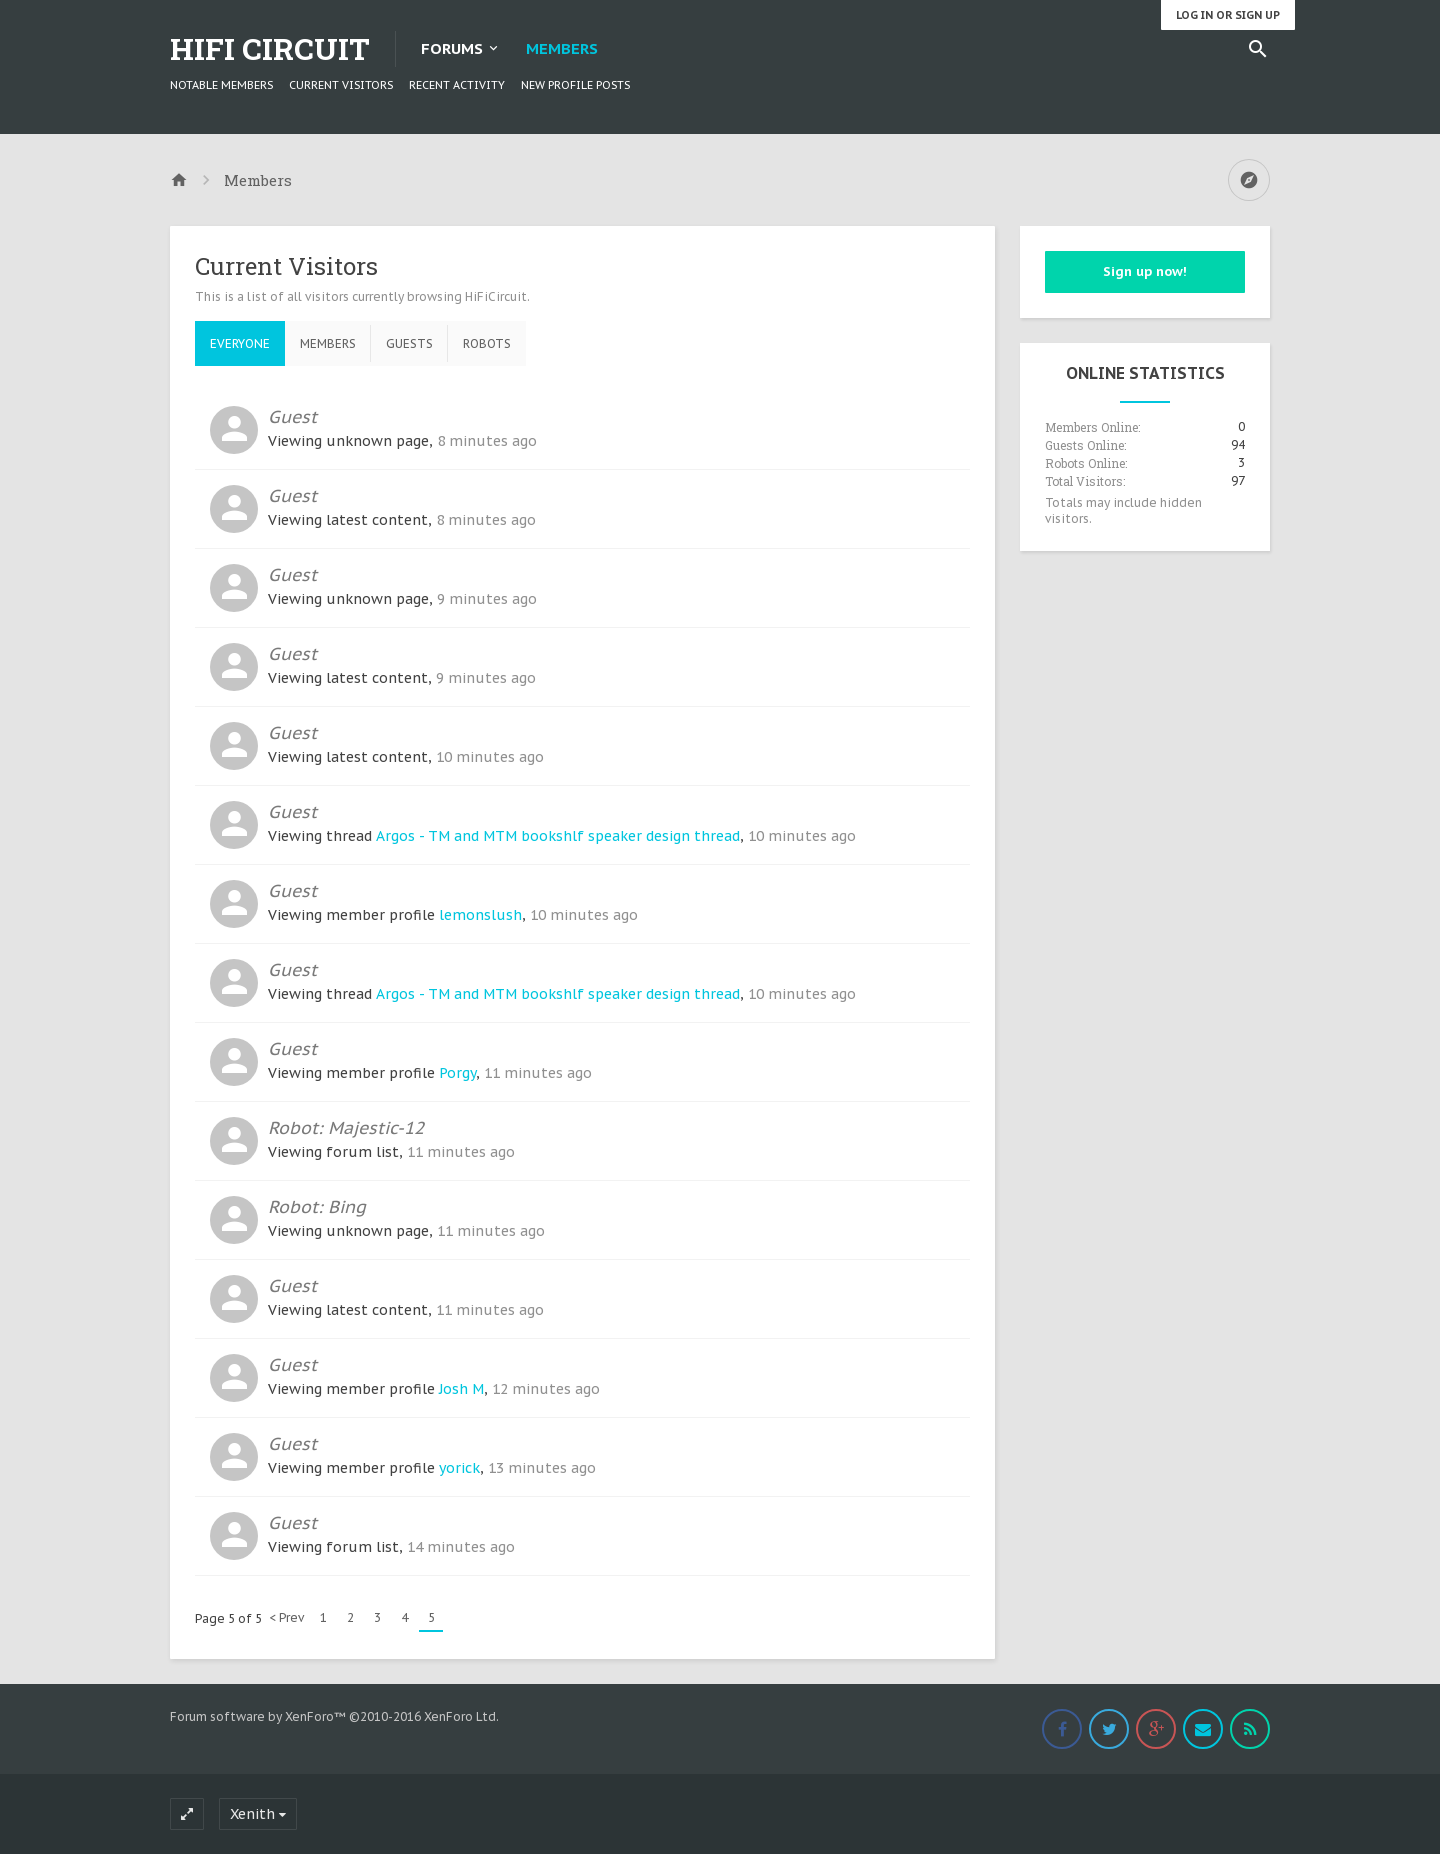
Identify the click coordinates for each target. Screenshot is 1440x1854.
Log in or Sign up (1228, 15)
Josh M (461, 1389)
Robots (487, 343)
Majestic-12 (376, 1127)
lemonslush (480, 915)
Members (562, 48)
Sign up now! (1145, 271)
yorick (459, 1468)
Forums (452, 48)
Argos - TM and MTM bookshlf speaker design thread (558, 836)
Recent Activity (457, 85)
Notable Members (221, 85)
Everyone (240, 343)
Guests (409, 343)
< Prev (286, 1617)
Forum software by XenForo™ (334, 1716)
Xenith (252, 1814)
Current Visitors (341, 85)
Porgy (457, 1073)
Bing (347, 1206)
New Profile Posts (575, 85)
